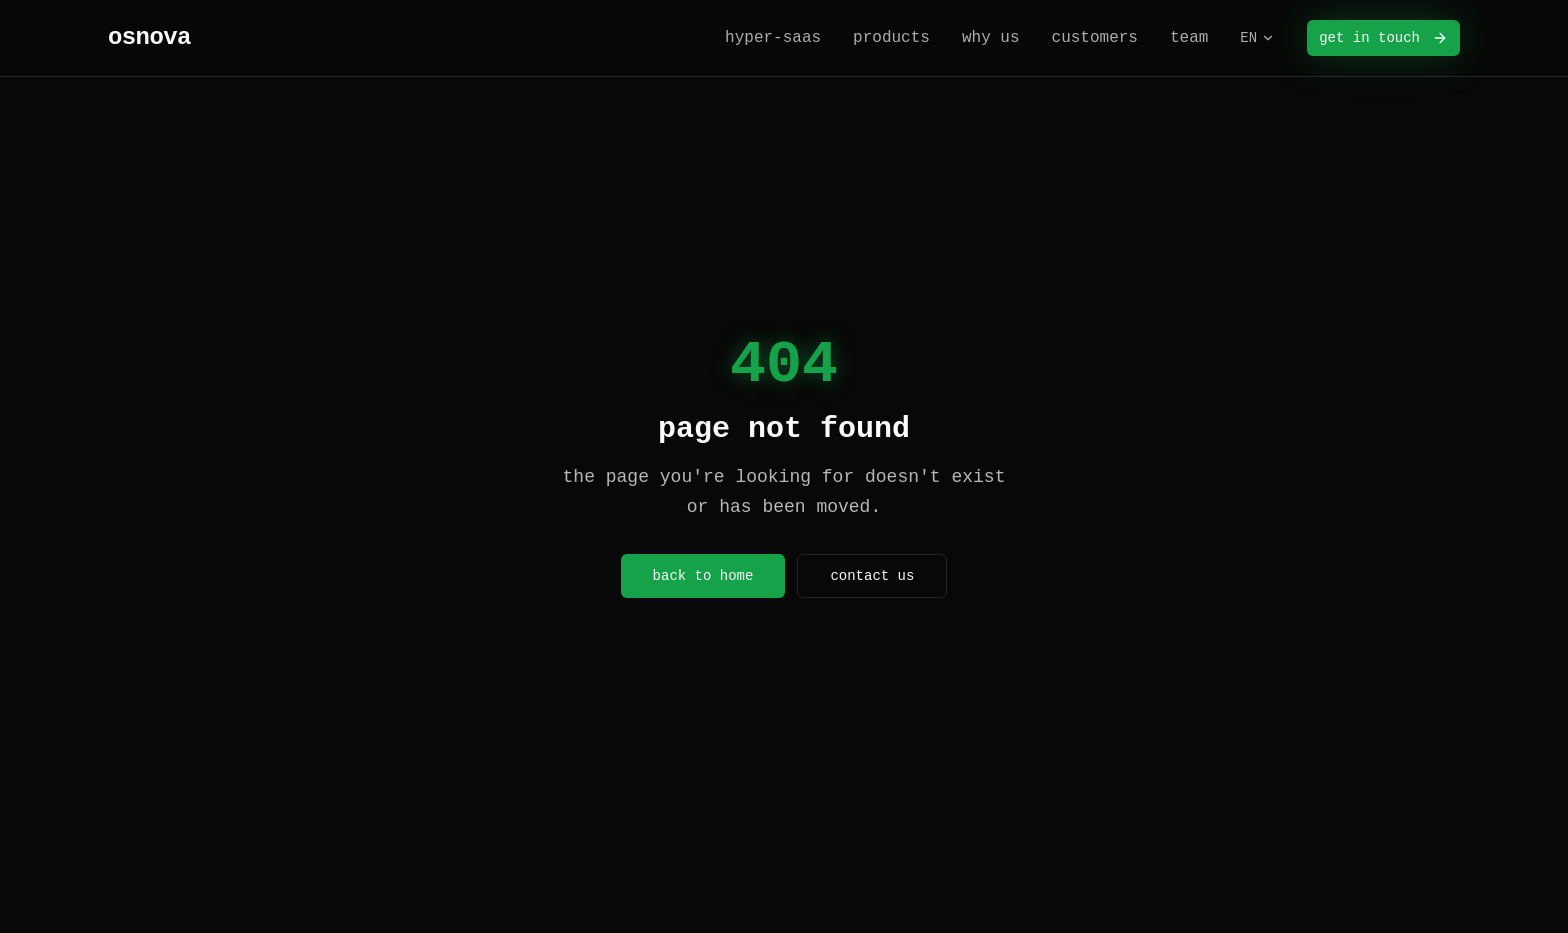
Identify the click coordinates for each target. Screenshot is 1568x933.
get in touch (1383, 38)
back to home (703, 576)
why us (991, 38)
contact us (872, 576)
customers (1095, 38)
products (891, 38)
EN (1257, 38)
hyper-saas (773, 38)
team (1189, 38)
